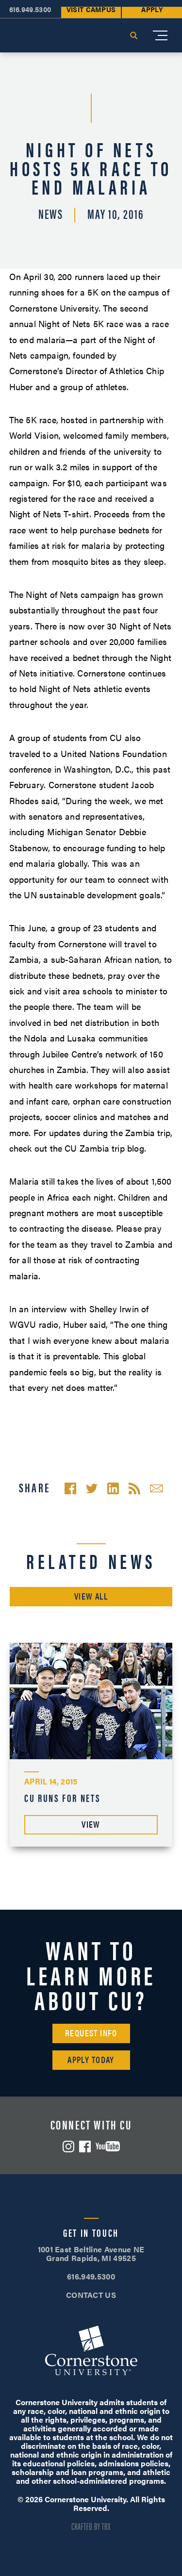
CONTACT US (91, 2294)
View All (91, 1596)
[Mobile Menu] (160, 35)
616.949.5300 (91, 2276)
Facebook (85, 2146)
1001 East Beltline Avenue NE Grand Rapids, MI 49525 (91, 2253)
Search (133, 35)
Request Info (91, 2033)
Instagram (68, 2146)
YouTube (108, 2146)
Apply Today (91, 2059)
